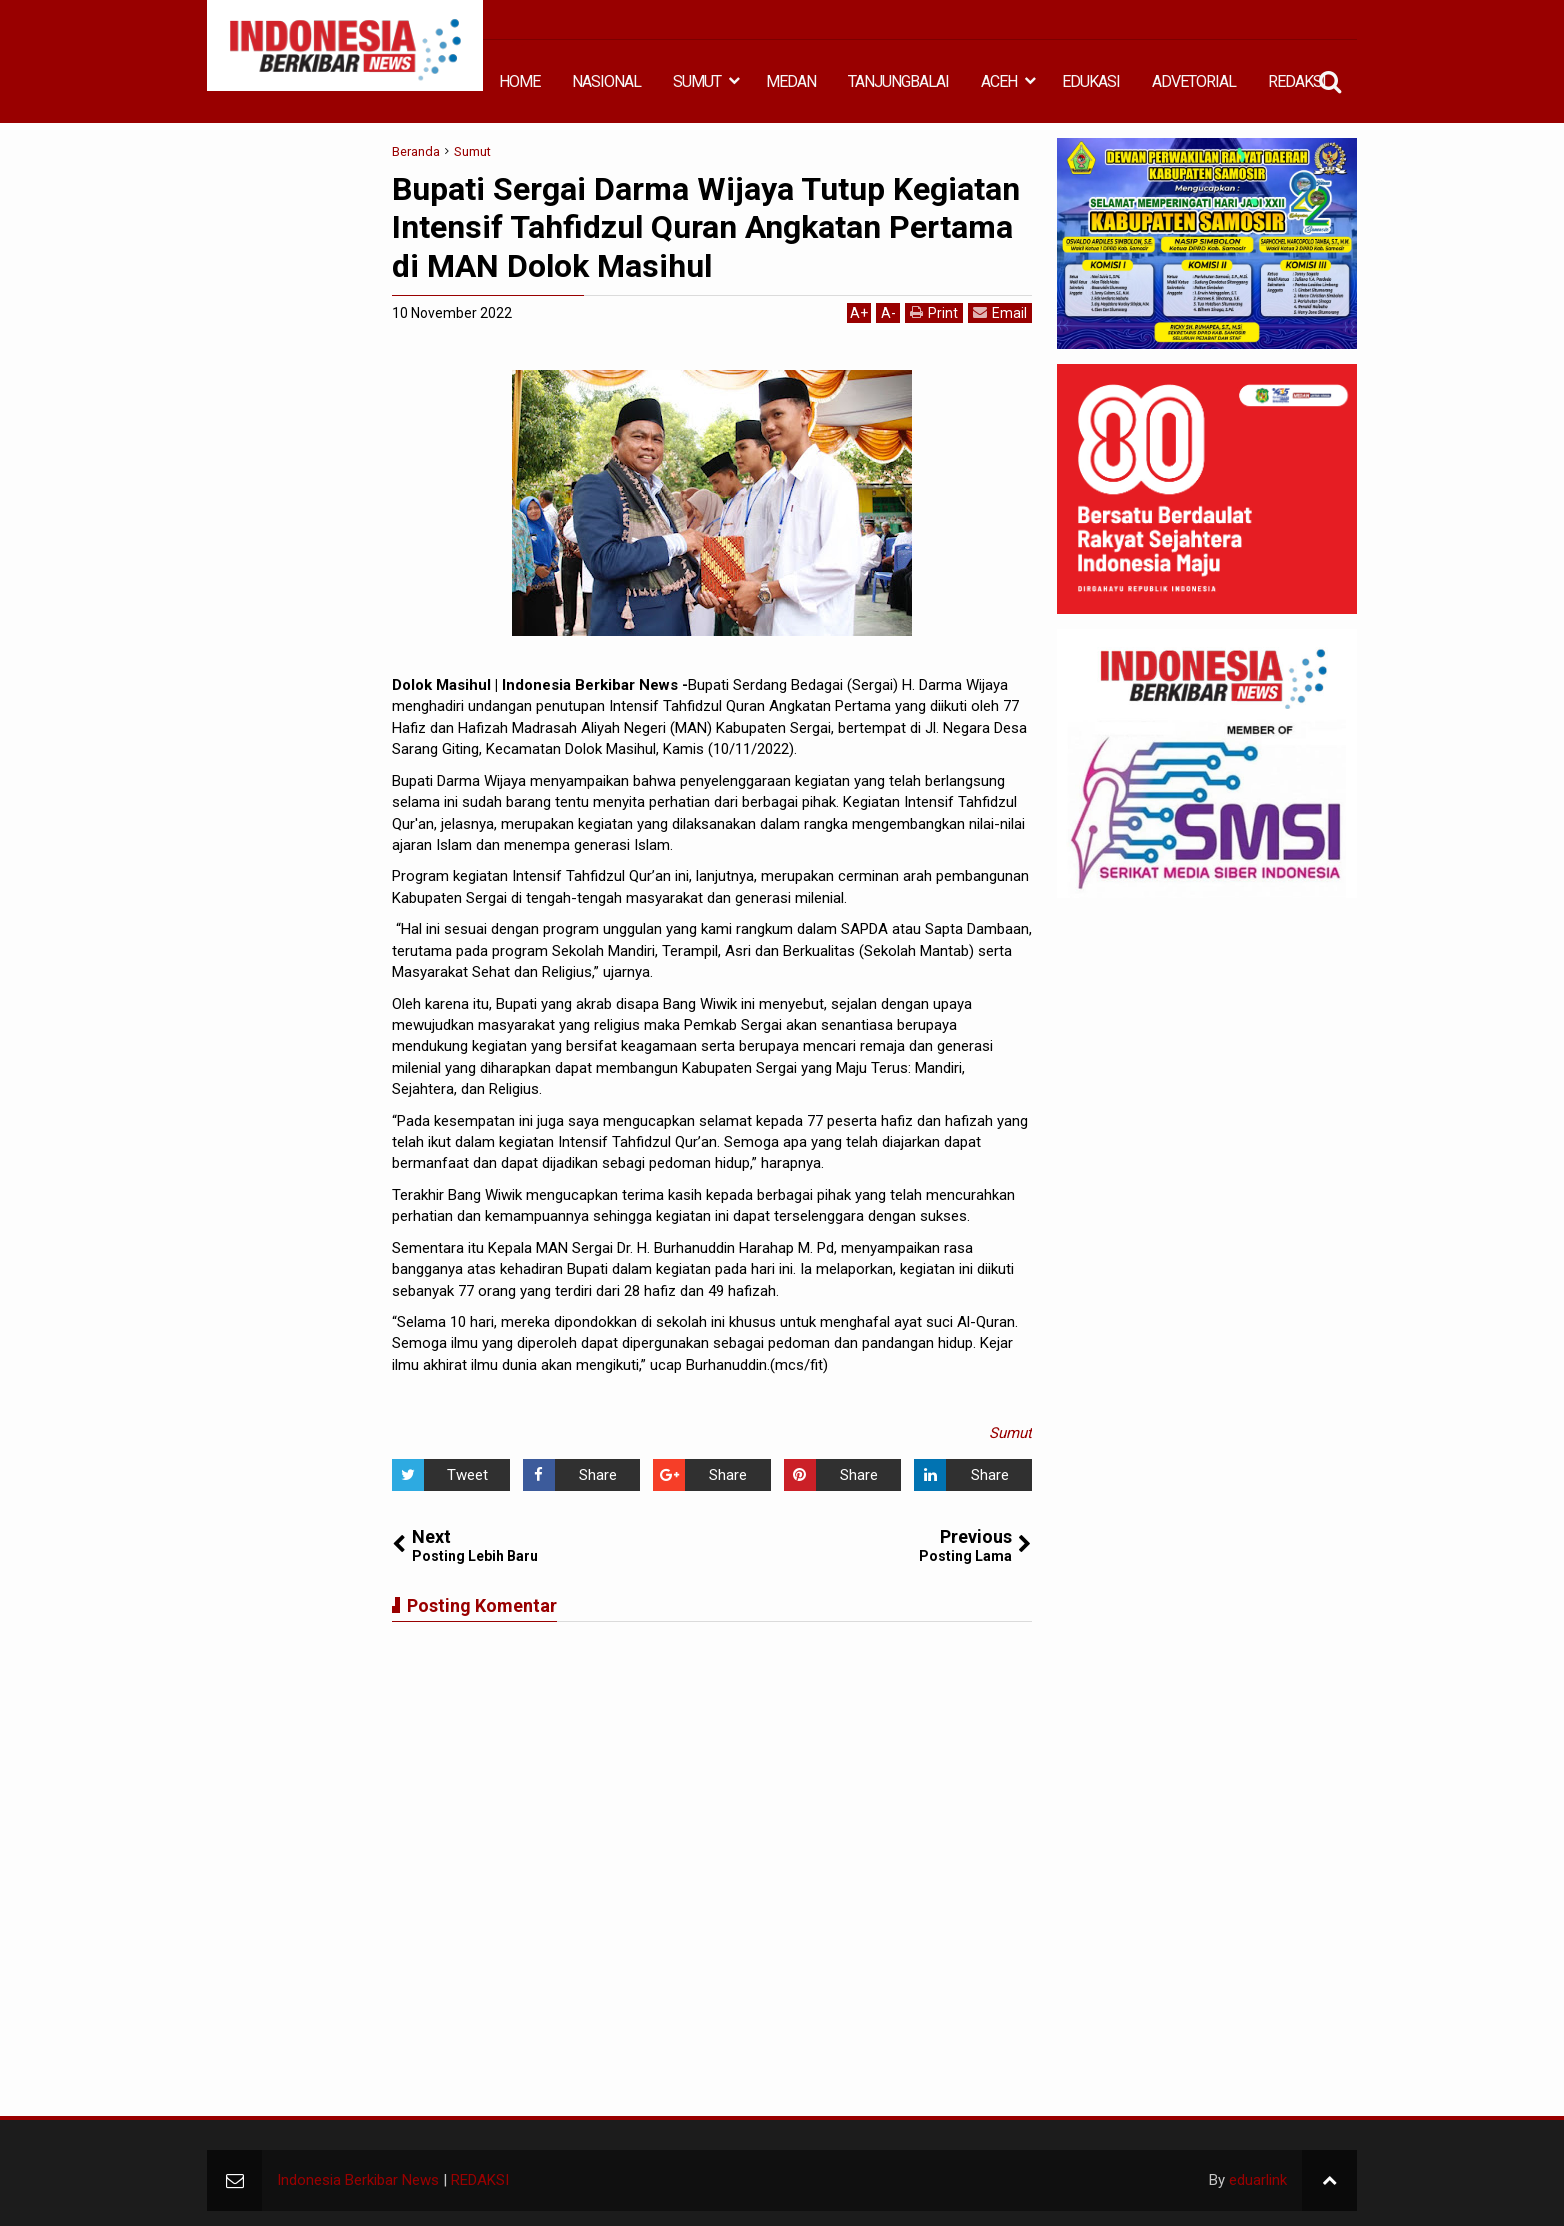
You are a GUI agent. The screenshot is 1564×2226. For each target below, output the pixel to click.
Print (934, 312)
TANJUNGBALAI (898, 81)
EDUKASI (1091, 81)
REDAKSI (1297, 81)
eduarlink (1258, 2180)
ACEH (999, 81)
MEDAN (791, 81)
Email (1000, 312)
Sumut (1010, 1433)
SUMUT (697, 81)
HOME (519, 81)
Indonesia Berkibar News (358, 2180)
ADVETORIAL (1194, 81)
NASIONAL (606, 81)
